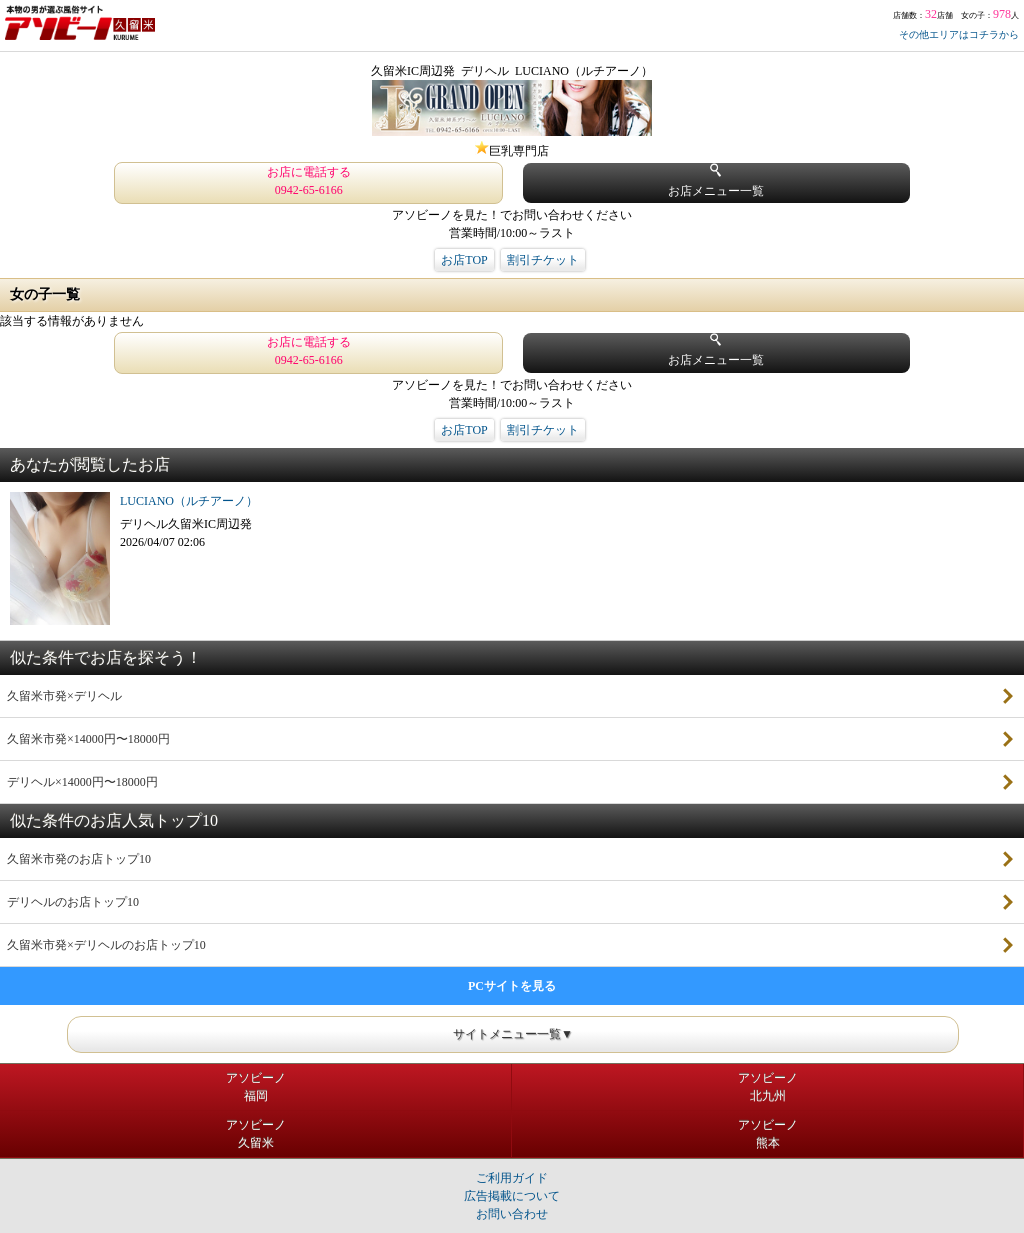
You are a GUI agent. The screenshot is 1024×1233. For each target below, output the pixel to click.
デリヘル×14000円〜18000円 (82, 782)
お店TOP (464, 260)
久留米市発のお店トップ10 (79, 859)
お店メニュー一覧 (716, 180)
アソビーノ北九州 (768, 1087)
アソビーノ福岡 (256, 1087)
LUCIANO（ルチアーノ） (189, 501)
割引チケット (543, 260)
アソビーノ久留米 (256, 1134)
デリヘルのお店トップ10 (73, 902)
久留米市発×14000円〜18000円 (88, 739)
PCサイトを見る (512, 986)
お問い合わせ (512, 1214)
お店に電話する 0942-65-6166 (309, 181)
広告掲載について (512, 1196)
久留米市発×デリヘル (64, 696)
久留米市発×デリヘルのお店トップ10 (106, 945)
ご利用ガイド (512, 1178)
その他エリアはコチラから (959, 34)
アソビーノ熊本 (768, 1134)
